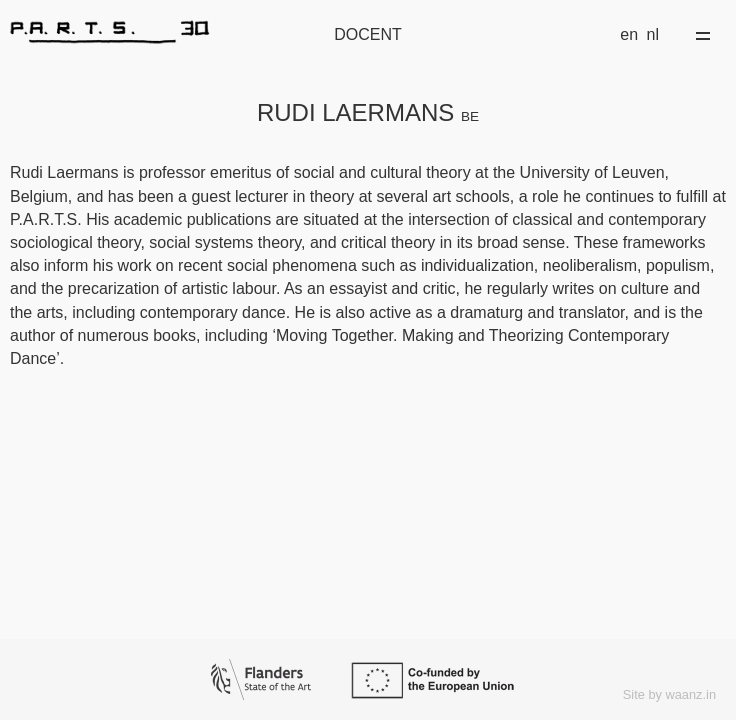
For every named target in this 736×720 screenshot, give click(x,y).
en (629, 34)
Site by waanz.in (669, 694)
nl (653, 34)
